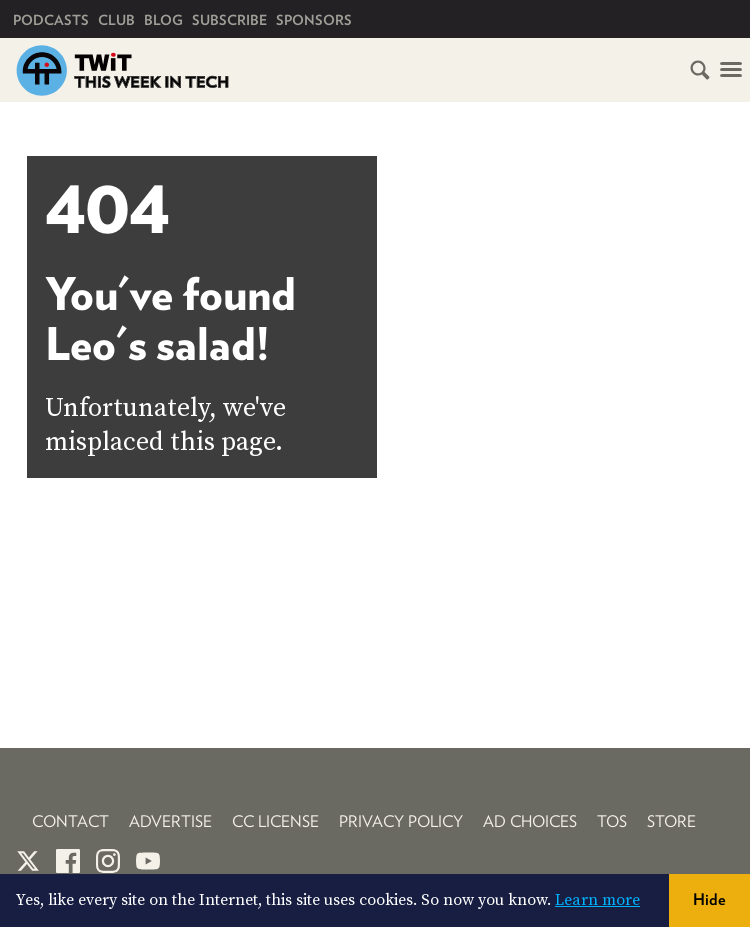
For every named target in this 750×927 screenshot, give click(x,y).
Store (671, 821)
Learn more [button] (597, 900)
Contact (70, 821)
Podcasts (51, 20)
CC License (275, 821)
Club (116, 20)
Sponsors (314, 20)
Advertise (170, 821)
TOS (612, 821)
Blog (163, 20)
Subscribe (229, 20)
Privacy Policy (401, 821)
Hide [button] (709, 899)
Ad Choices (530, 821)
